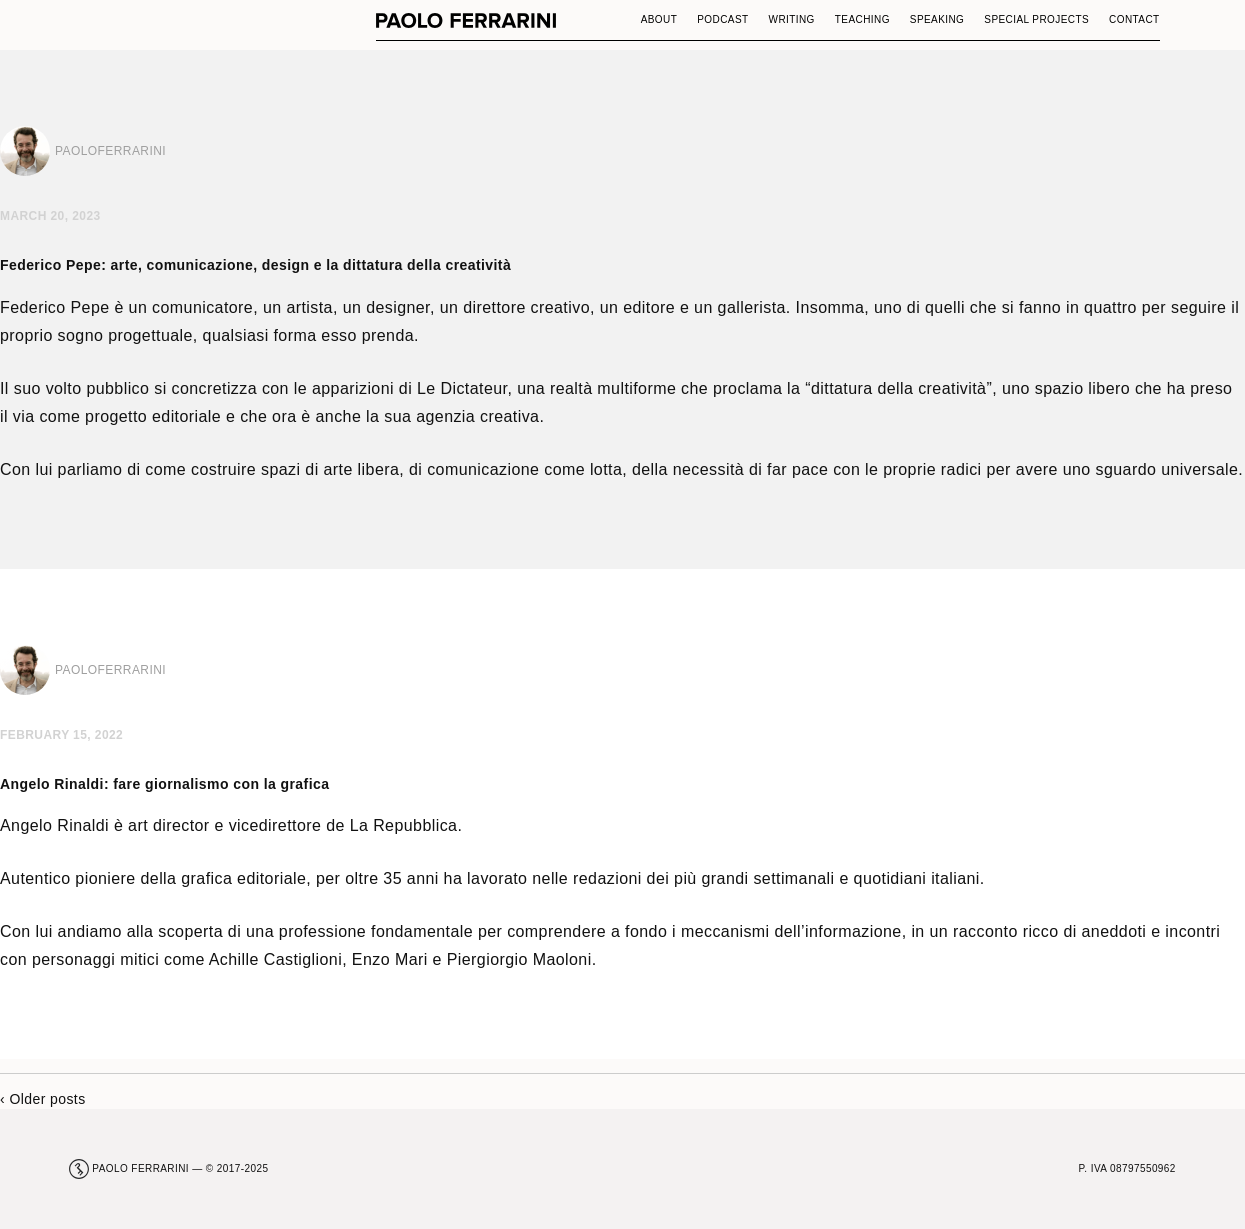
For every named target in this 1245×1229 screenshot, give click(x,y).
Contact (1134, 19)
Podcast (722, 19)
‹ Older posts (43, 1099)
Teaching (862, 19)
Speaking (937, 19)
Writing (792, 19)
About (659, 19)
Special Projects (1036, 19)
